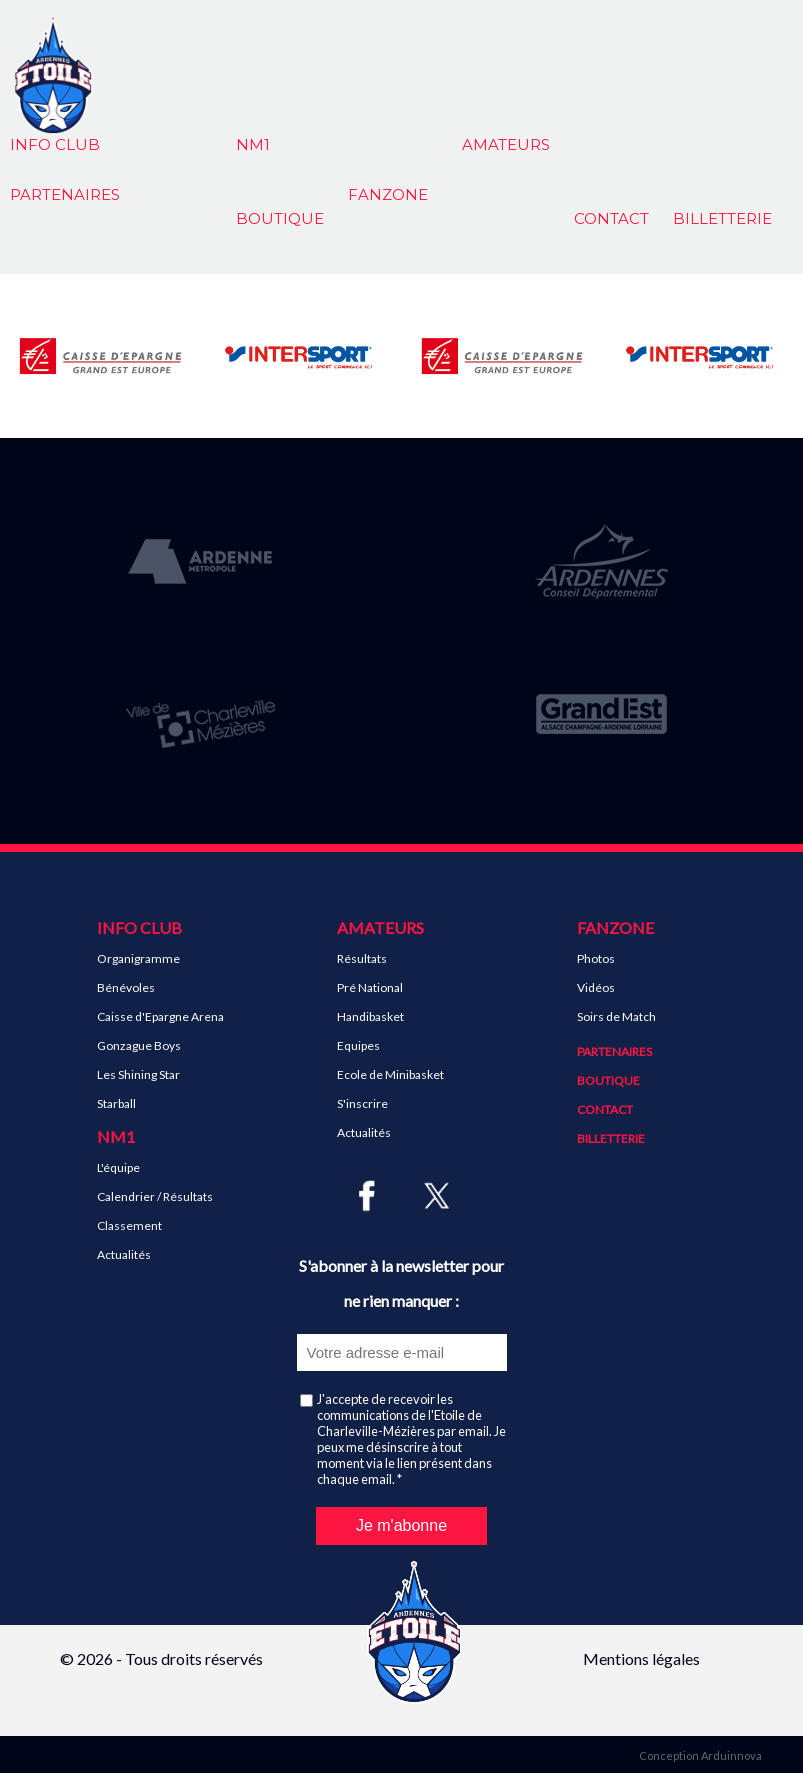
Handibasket (370, 1016)
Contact (611, 218)
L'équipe (118, 1167)
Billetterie (722, 218)
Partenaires (614, 1051)
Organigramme (138, 958)
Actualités (124, 1254)
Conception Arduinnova (700, 1755)
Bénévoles (126, 987)
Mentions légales (641, 1658)
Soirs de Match (616, 1016)
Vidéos (596, 987)
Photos (596, 958)
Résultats (362, 958)
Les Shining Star (138, 1074)
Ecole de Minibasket (390, 1074)
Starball (116, 1103)
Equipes (358, 1045)
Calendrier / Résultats (155, 1196)
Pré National (370, 987)
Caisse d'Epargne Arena (160, 1016)
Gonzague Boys (139, 1045)
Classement (129, 1225)
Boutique (280, 218)
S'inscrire (362, 1103)
